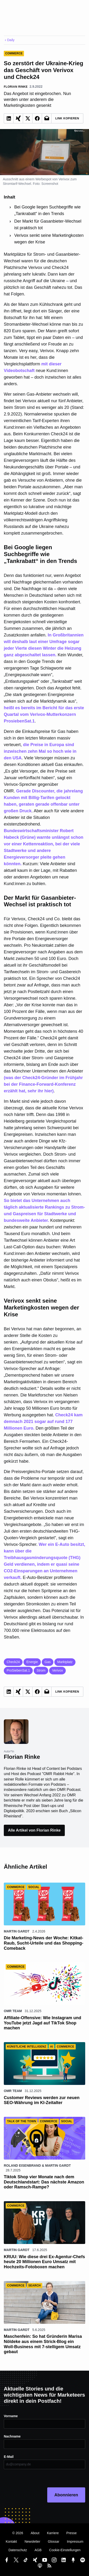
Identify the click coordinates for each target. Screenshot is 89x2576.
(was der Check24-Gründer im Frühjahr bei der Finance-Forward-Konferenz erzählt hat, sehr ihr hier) (43, 1084)
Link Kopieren (67, 118)
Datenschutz (18, 2550)
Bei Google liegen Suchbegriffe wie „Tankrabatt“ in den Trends (47, 210)
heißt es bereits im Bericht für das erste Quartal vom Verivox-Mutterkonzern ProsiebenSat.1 (44, 714)
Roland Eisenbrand (22, 2165)
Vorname (11, 2416)
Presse (71, 2533)
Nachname (12, 2436)
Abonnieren (66, 2495)
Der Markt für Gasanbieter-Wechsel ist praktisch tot (47, 224)
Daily (9, 40)
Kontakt (11, 2541)
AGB (38, 2550)
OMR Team (13, 2011)
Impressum (75, 2541)
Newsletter (32, 2541)
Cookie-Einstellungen (64, 2550)
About (35, 2533)
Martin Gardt (16, 1931)
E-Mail (9, 2457)
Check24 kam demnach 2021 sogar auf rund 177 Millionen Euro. (43, 1422)
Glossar (53, 2541)
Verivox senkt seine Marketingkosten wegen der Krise (49, 238)
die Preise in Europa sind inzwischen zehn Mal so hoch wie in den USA (40, 751)
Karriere (53, 2533)
